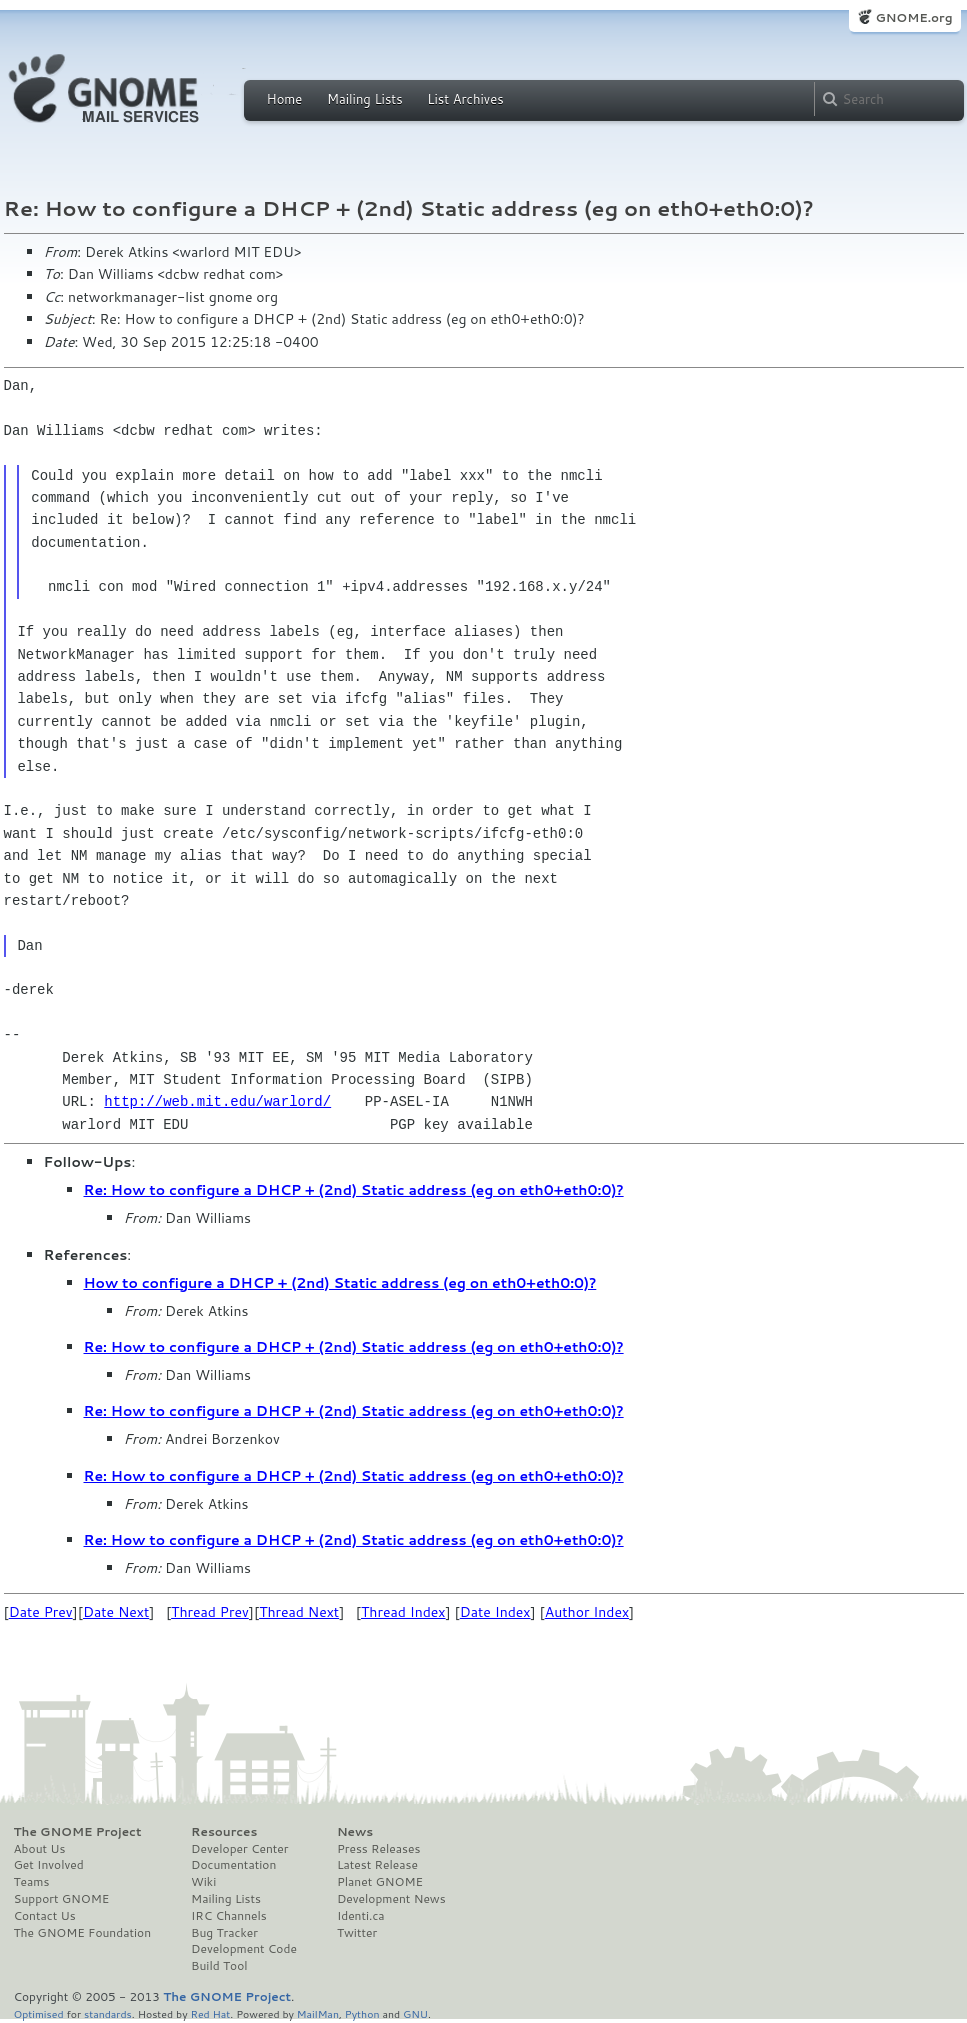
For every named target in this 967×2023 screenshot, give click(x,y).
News (355, 1832)
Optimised (39, 2013)
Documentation (233, 1865)
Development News (391, 1899)
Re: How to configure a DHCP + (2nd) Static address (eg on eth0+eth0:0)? (354, 1190)
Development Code (244, 1949)
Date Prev (41, 1612)
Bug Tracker (224, 1933)
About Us (40, 1849)
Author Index (587, 1612)
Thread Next (299, 1612)
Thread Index (403, 1612)
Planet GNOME (380, 1882)
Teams (32, 1882)
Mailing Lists (365, 99)
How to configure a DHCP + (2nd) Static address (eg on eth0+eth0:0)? (340, 1283)
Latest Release (377, 1865)
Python (362, 2013)
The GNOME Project (78, 1832)
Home (285, 99)
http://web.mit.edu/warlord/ (217, 1101)
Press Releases (378, 1849)
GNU (415, 2013)
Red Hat (210, 2013)
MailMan (318, 2013)
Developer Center (239, 1849)
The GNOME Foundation (83, 1933)
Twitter (357, 1933)
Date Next (116, 1612)
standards (108, 2013)
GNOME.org (913, 17)
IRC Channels (229, 1916)
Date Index (495, 1612)
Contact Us (45, 1916)
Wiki (203, 1882)
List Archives (465, 99)
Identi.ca (361, 1916)
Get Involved (49, 1865)
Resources (224, 1832)
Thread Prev (210, 1612)
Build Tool (219, 1966)
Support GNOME (62, 1899)
